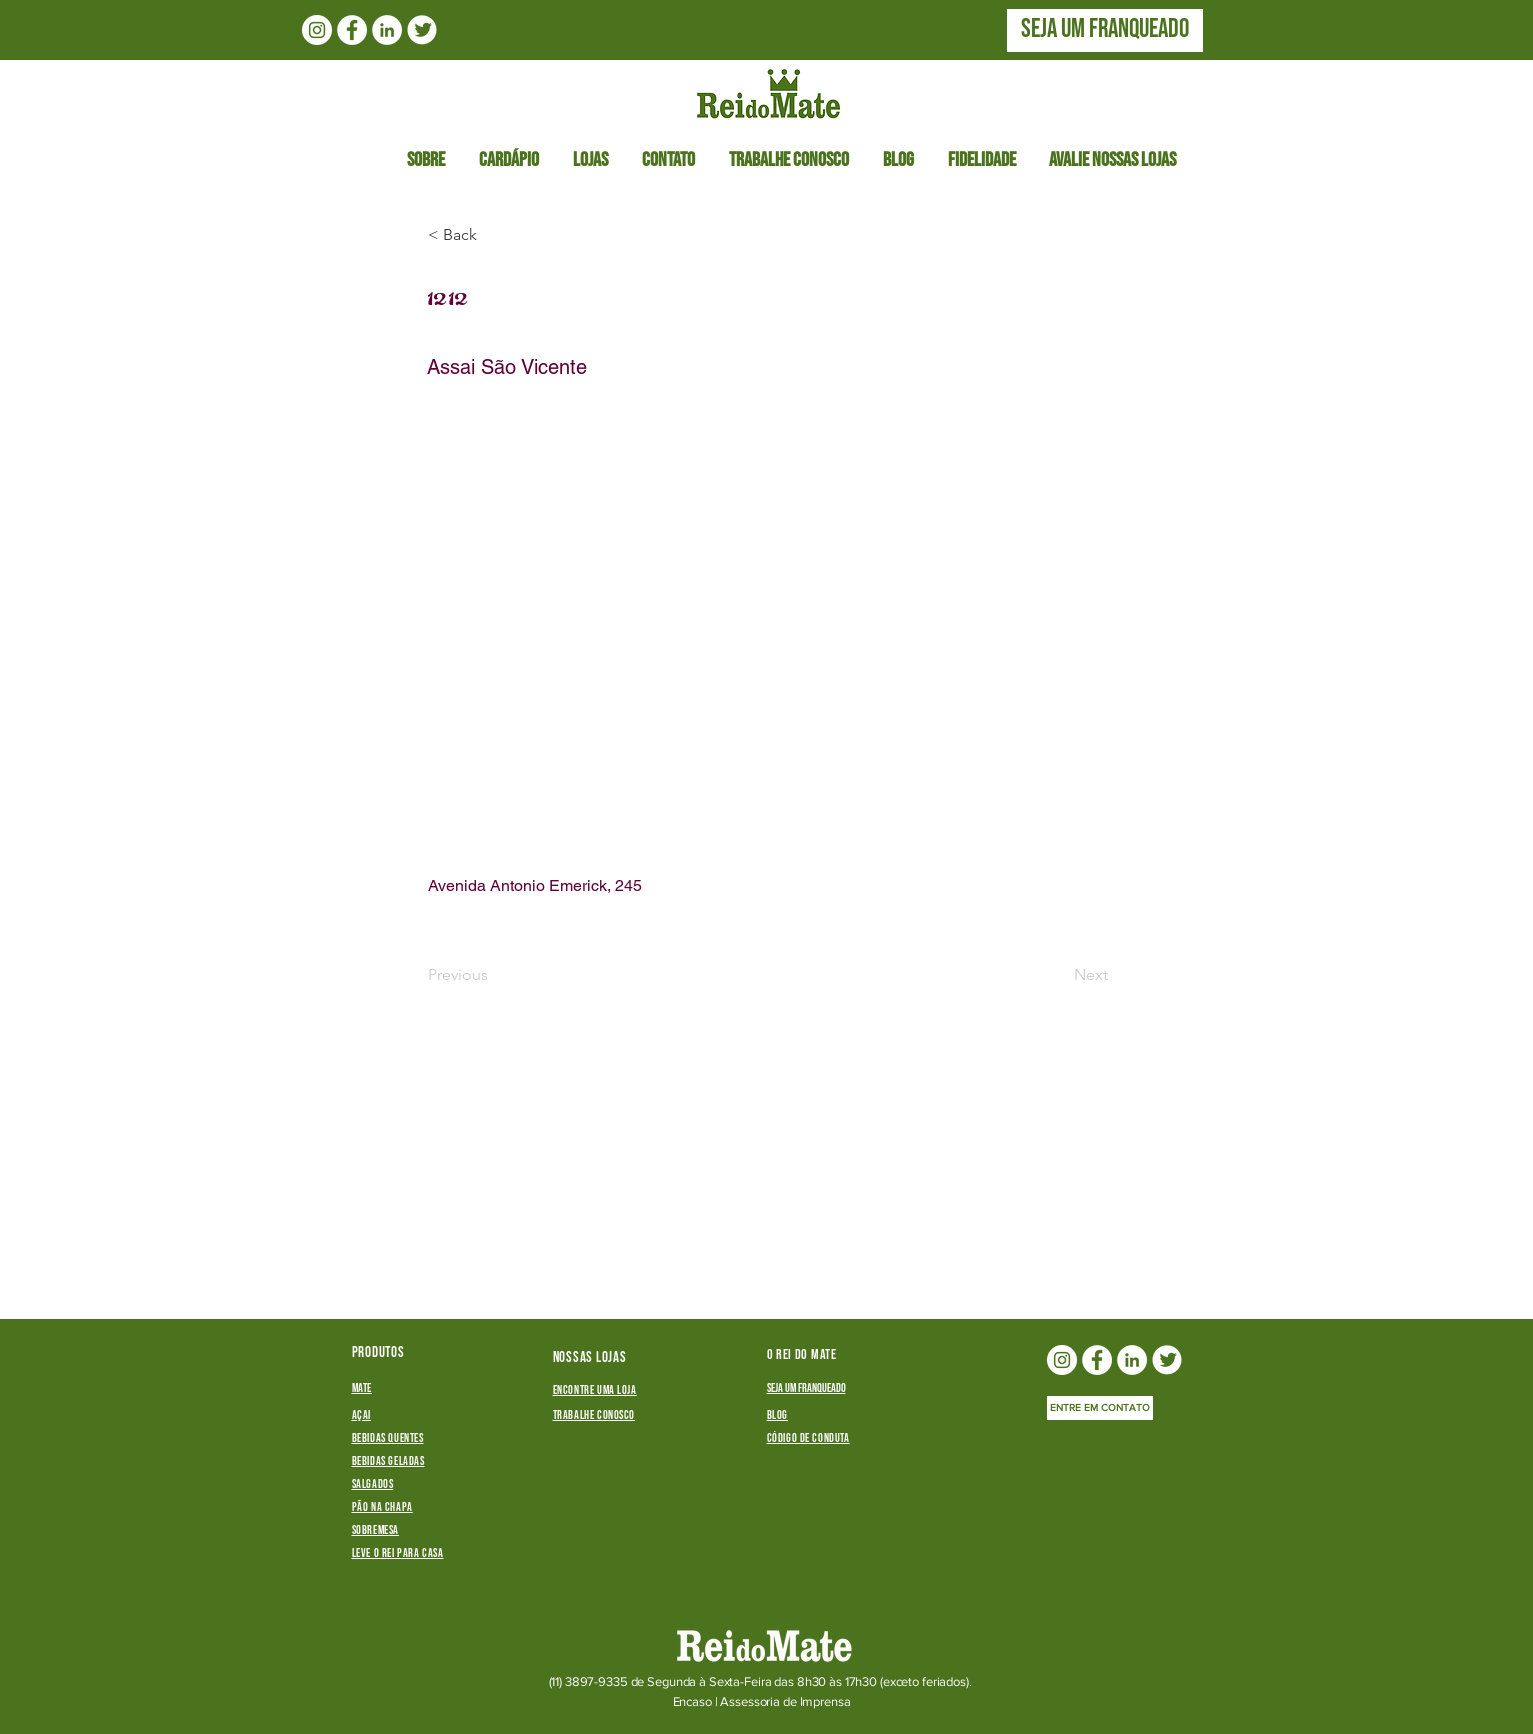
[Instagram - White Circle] (317, 30)
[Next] (1058, 975)
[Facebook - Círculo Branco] (352, 30)
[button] (494, 235)
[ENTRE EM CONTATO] (1100, 1408)
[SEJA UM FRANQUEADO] (1105, 30)
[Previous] (494, 975)
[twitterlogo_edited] (422, 30)
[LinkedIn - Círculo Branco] (387, 30)
